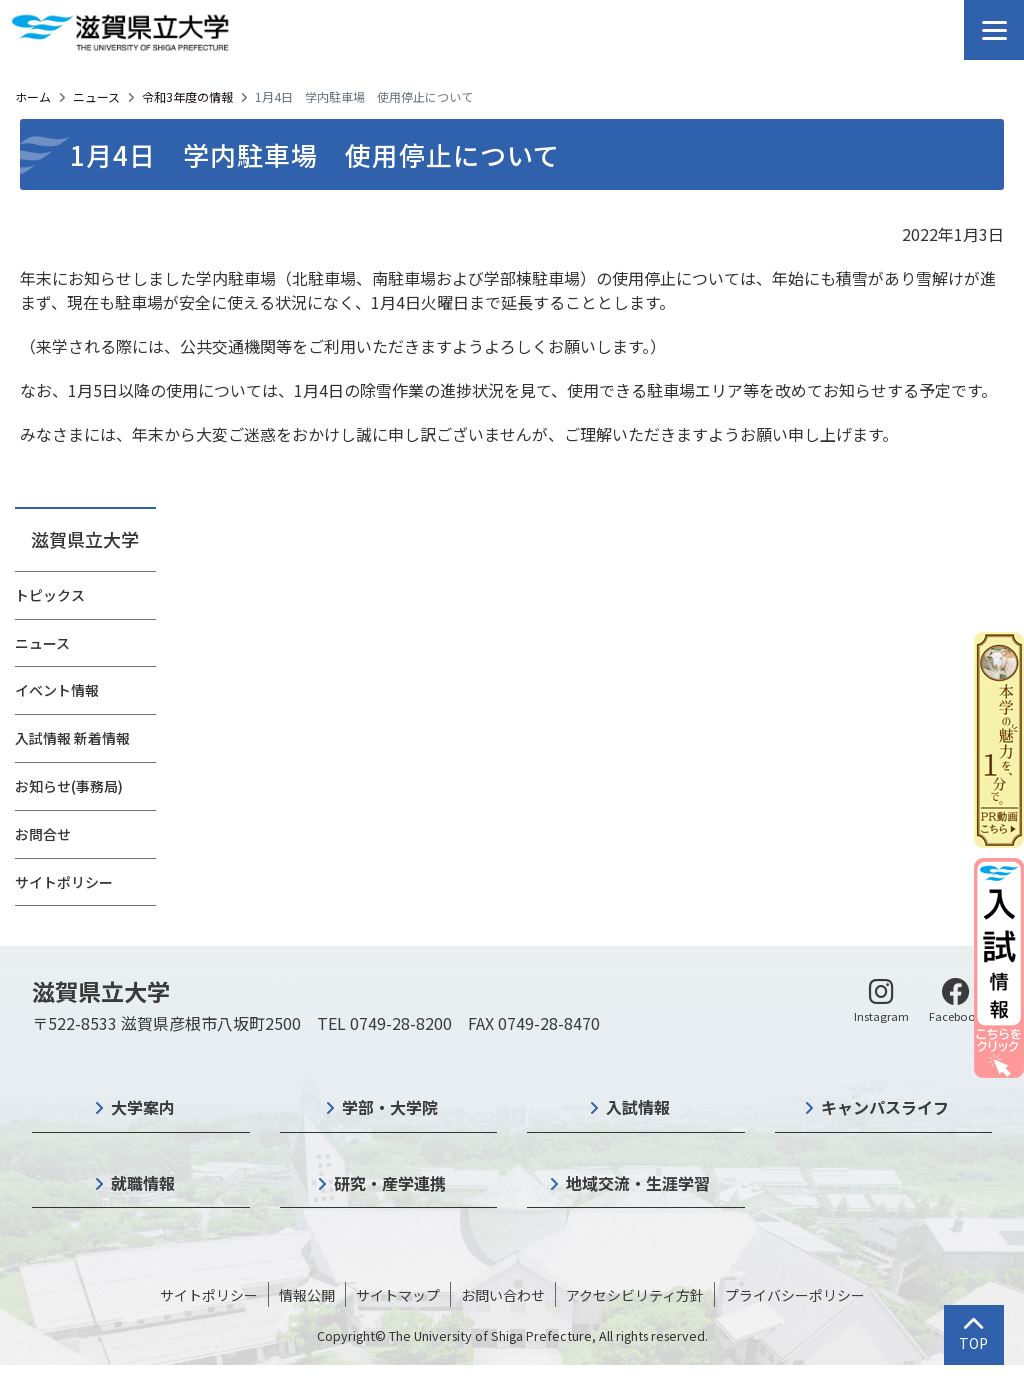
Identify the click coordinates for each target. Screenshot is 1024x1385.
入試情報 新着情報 (72, 738)
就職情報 (143, 1183)
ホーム (33, 96)
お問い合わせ (503, 1295)
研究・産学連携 (390, 1183)
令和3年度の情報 (187, 96)
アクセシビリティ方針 (635, 1295)
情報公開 (307, 1295)
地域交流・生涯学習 (638, 1183)
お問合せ (43, 834)
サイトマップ (398, 1295)
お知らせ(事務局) (69, 786)
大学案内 (143, 1107)
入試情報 (638, 1107)
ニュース (96, 96)
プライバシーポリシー (795, 1295)
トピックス (50, 595)
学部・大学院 (390, 1107)
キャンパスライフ (885, 1107)
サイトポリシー (64, 882)
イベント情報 (57, 690)
